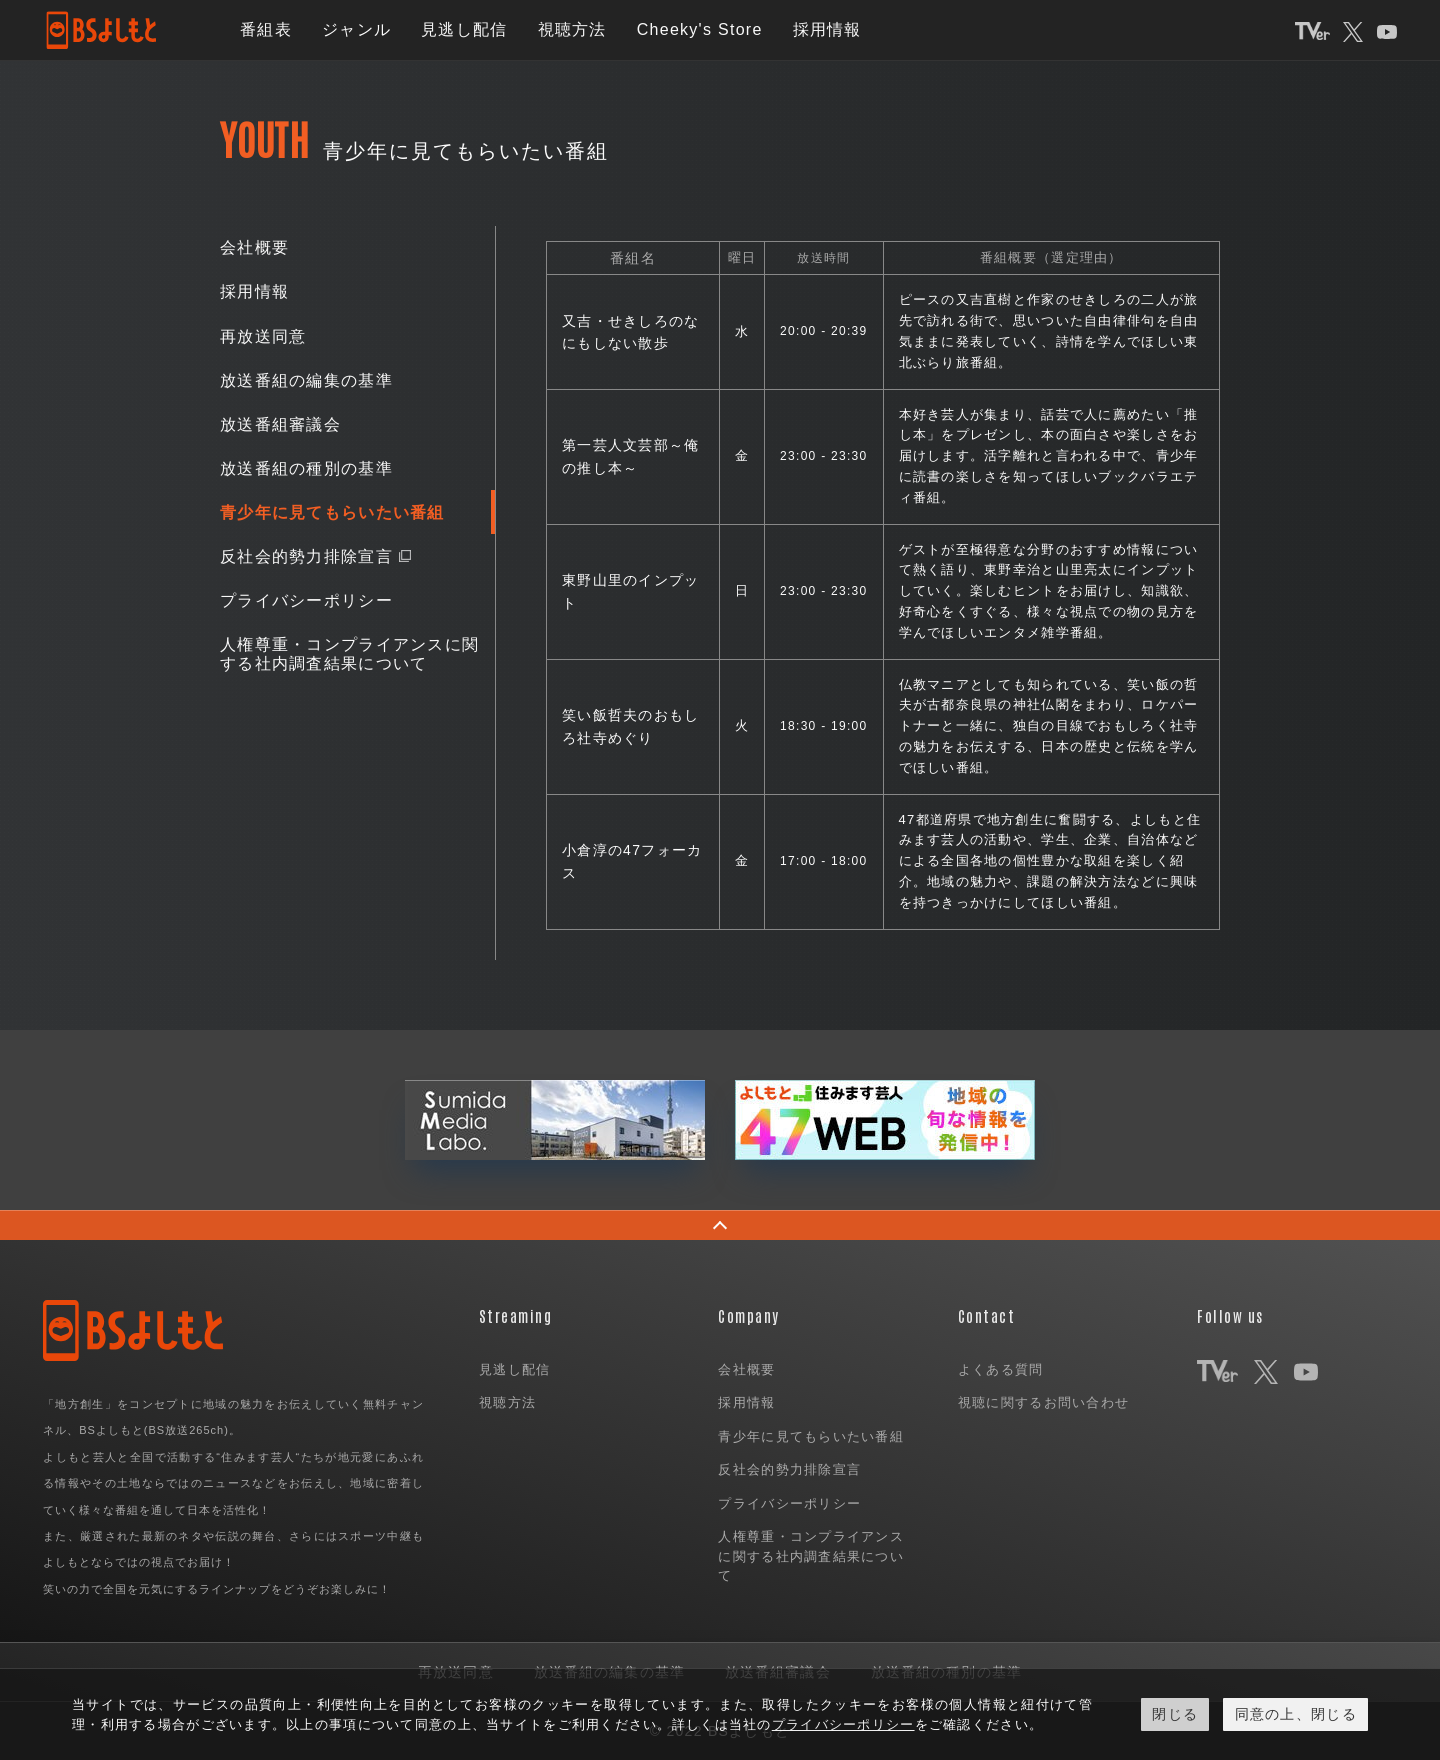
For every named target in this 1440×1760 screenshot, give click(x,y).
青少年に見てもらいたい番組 (332, 513)
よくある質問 (1001, 1369)
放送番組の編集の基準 (306, 380)
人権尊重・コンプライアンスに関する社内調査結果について (349, 655)
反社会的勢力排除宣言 (306, 557)
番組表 (266, 29)
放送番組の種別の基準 (306, 468)
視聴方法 (572, 29)
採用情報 (827, 29)
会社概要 (254, 248)
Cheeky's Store (700, 29)
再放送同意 (263, 336)
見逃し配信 (464, 29)
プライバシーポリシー (306, 601)
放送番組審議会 (280, 424)
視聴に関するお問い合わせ (1043, 1402)
